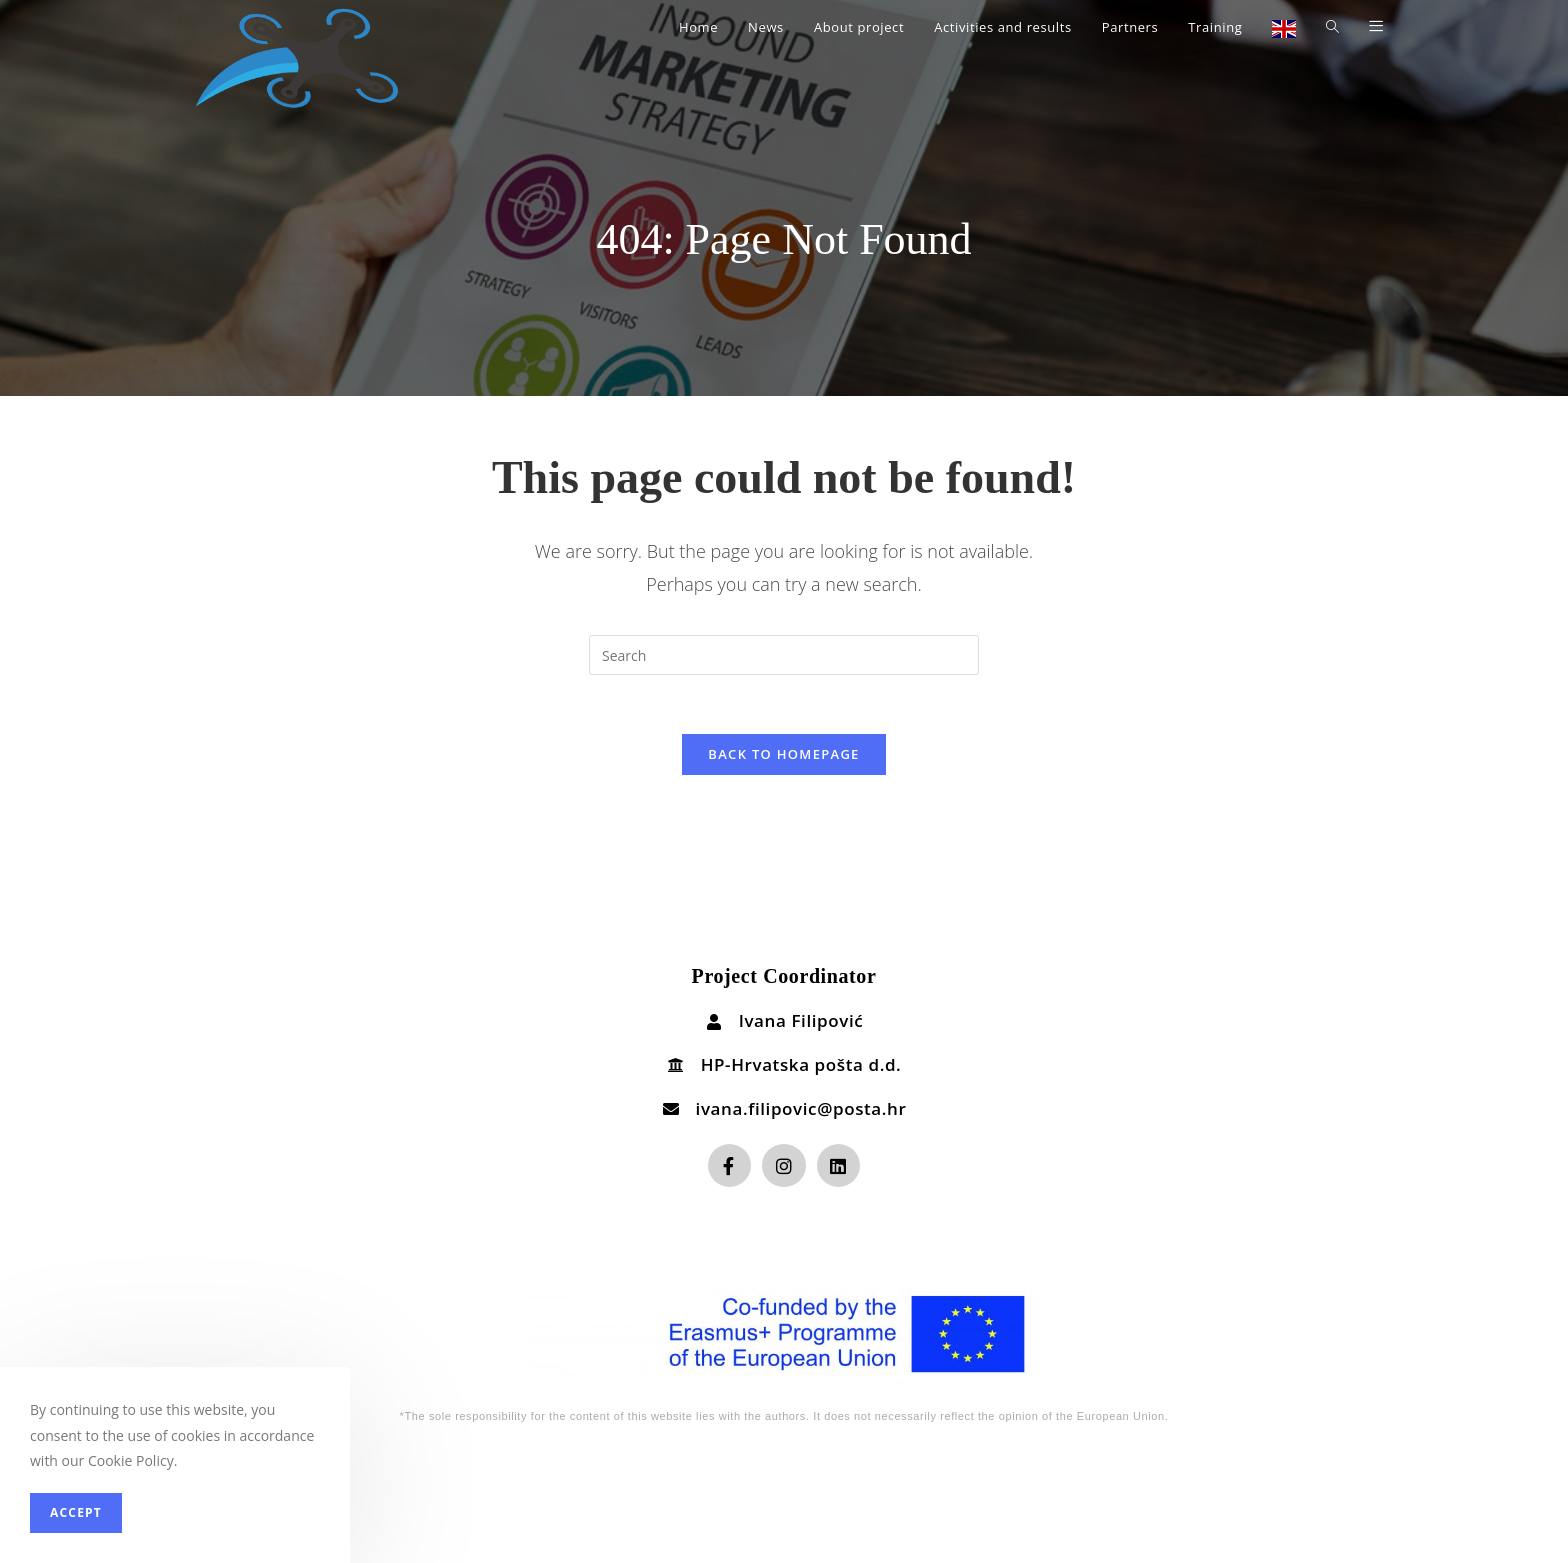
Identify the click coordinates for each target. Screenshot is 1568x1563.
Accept (76, 1512)
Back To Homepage (783, 755)
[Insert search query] (784, 655)
